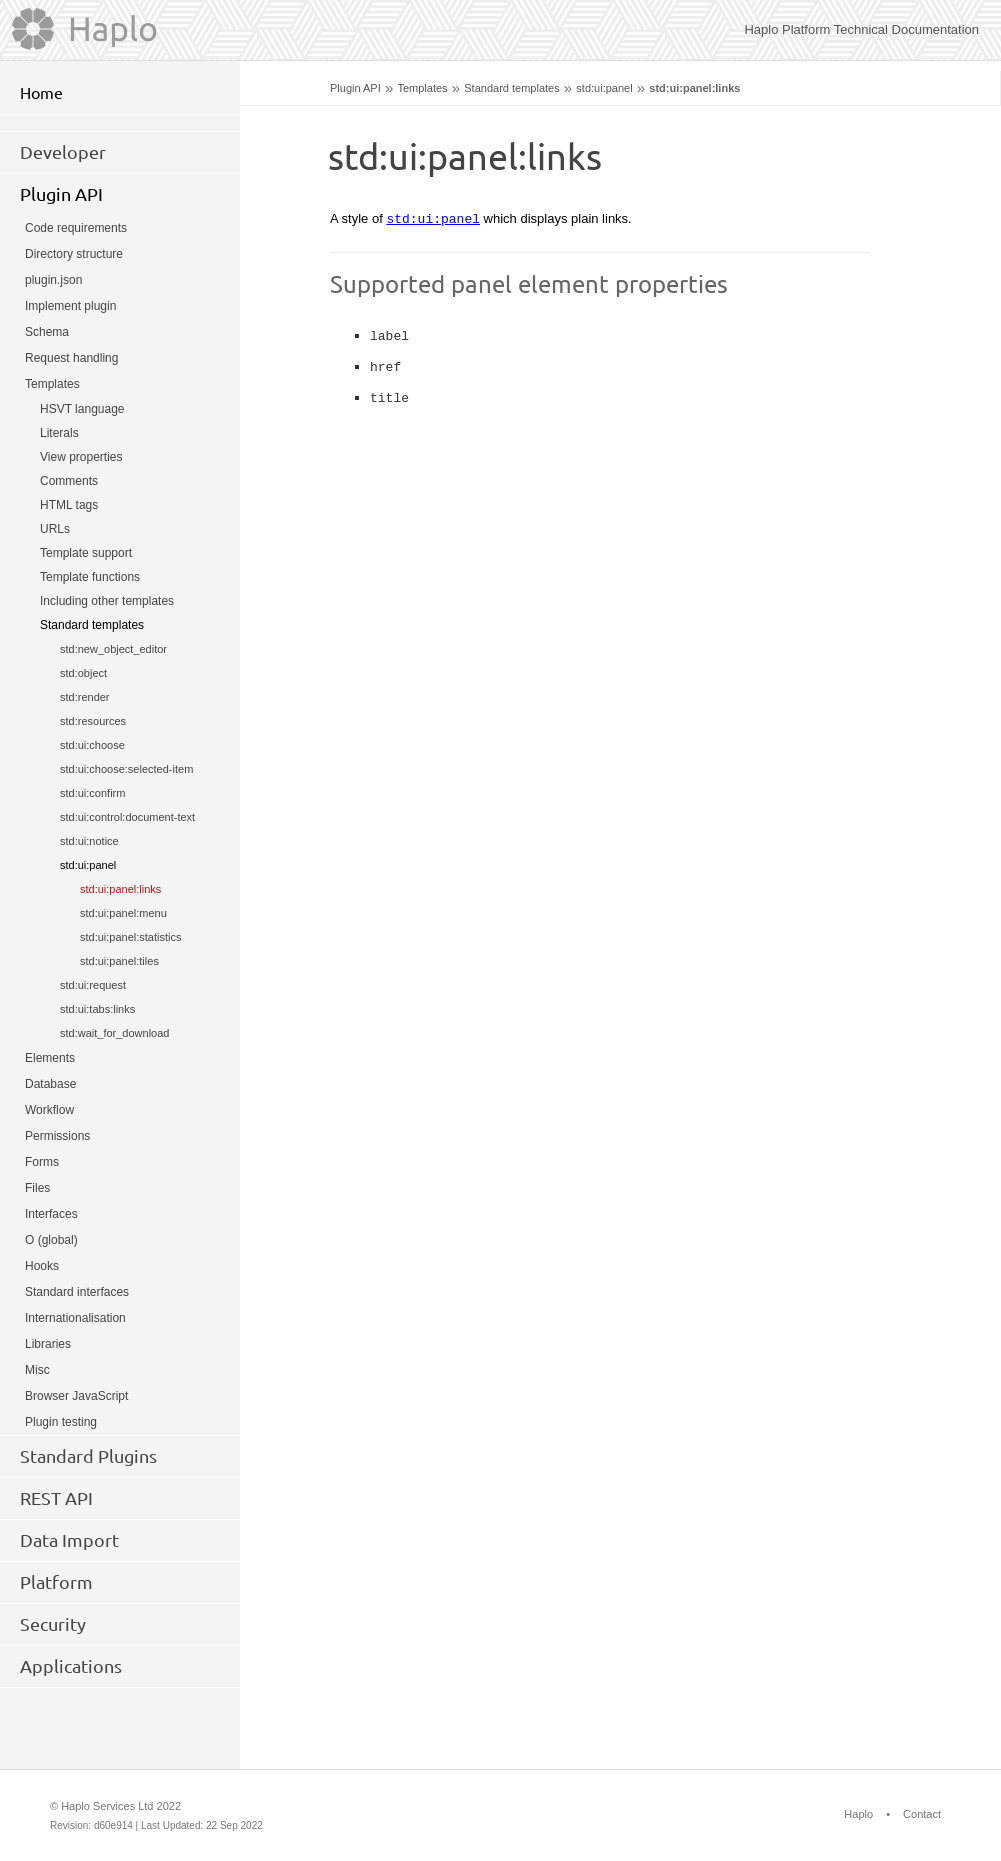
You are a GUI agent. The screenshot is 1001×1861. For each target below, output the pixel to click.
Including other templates (107, 601)
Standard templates (511, 88)
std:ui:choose (92, 745)
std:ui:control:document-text (127, 817)
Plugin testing (61, 1422)
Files (37, 1188)
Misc (37, 1370)
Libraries (48, 1344)
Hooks (42, 1266)
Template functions (90, 577)
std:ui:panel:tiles (119, 961)
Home (41, 93)
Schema (47, 332)
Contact (922, 1814)
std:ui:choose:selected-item (126, 769)
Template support (86, 553)
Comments (69, 481)
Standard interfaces (77, 1292)
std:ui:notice (89, 841)
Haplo (858, 1814)
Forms (42, 1162)
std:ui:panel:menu (123, 913)
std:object (83, 673)
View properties (81, 457)
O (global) (51, 1240)
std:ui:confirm (92, 793)
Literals (59, 433)
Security (53, 1624)
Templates (422, 88)
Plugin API (355, 88)
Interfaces (51, 1214)
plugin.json (53, 280)
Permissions (57, 1136)
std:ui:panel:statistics (131, 937)
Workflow (49, 1110)
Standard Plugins (88, 1456)
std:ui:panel (604, 88)
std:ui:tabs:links (97, 1009)
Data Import (69, 1540)
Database (50, 1084)
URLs (55, 529)
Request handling (71, 358)
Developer (63, 152)
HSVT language (82, 409)
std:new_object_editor (113, 649)
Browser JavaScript (76, 1396)
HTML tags (69, 505)
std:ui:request (93, 985)
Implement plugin (70, 306)
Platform (56, 1582)
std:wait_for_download (114, 1033)
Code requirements (76, 228)
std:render (85, 697)
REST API (56, 1498)
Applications (71, 1666)
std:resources (93, 721)
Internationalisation (75, 1318)
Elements (50, 1058)
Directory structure (74, 254)
